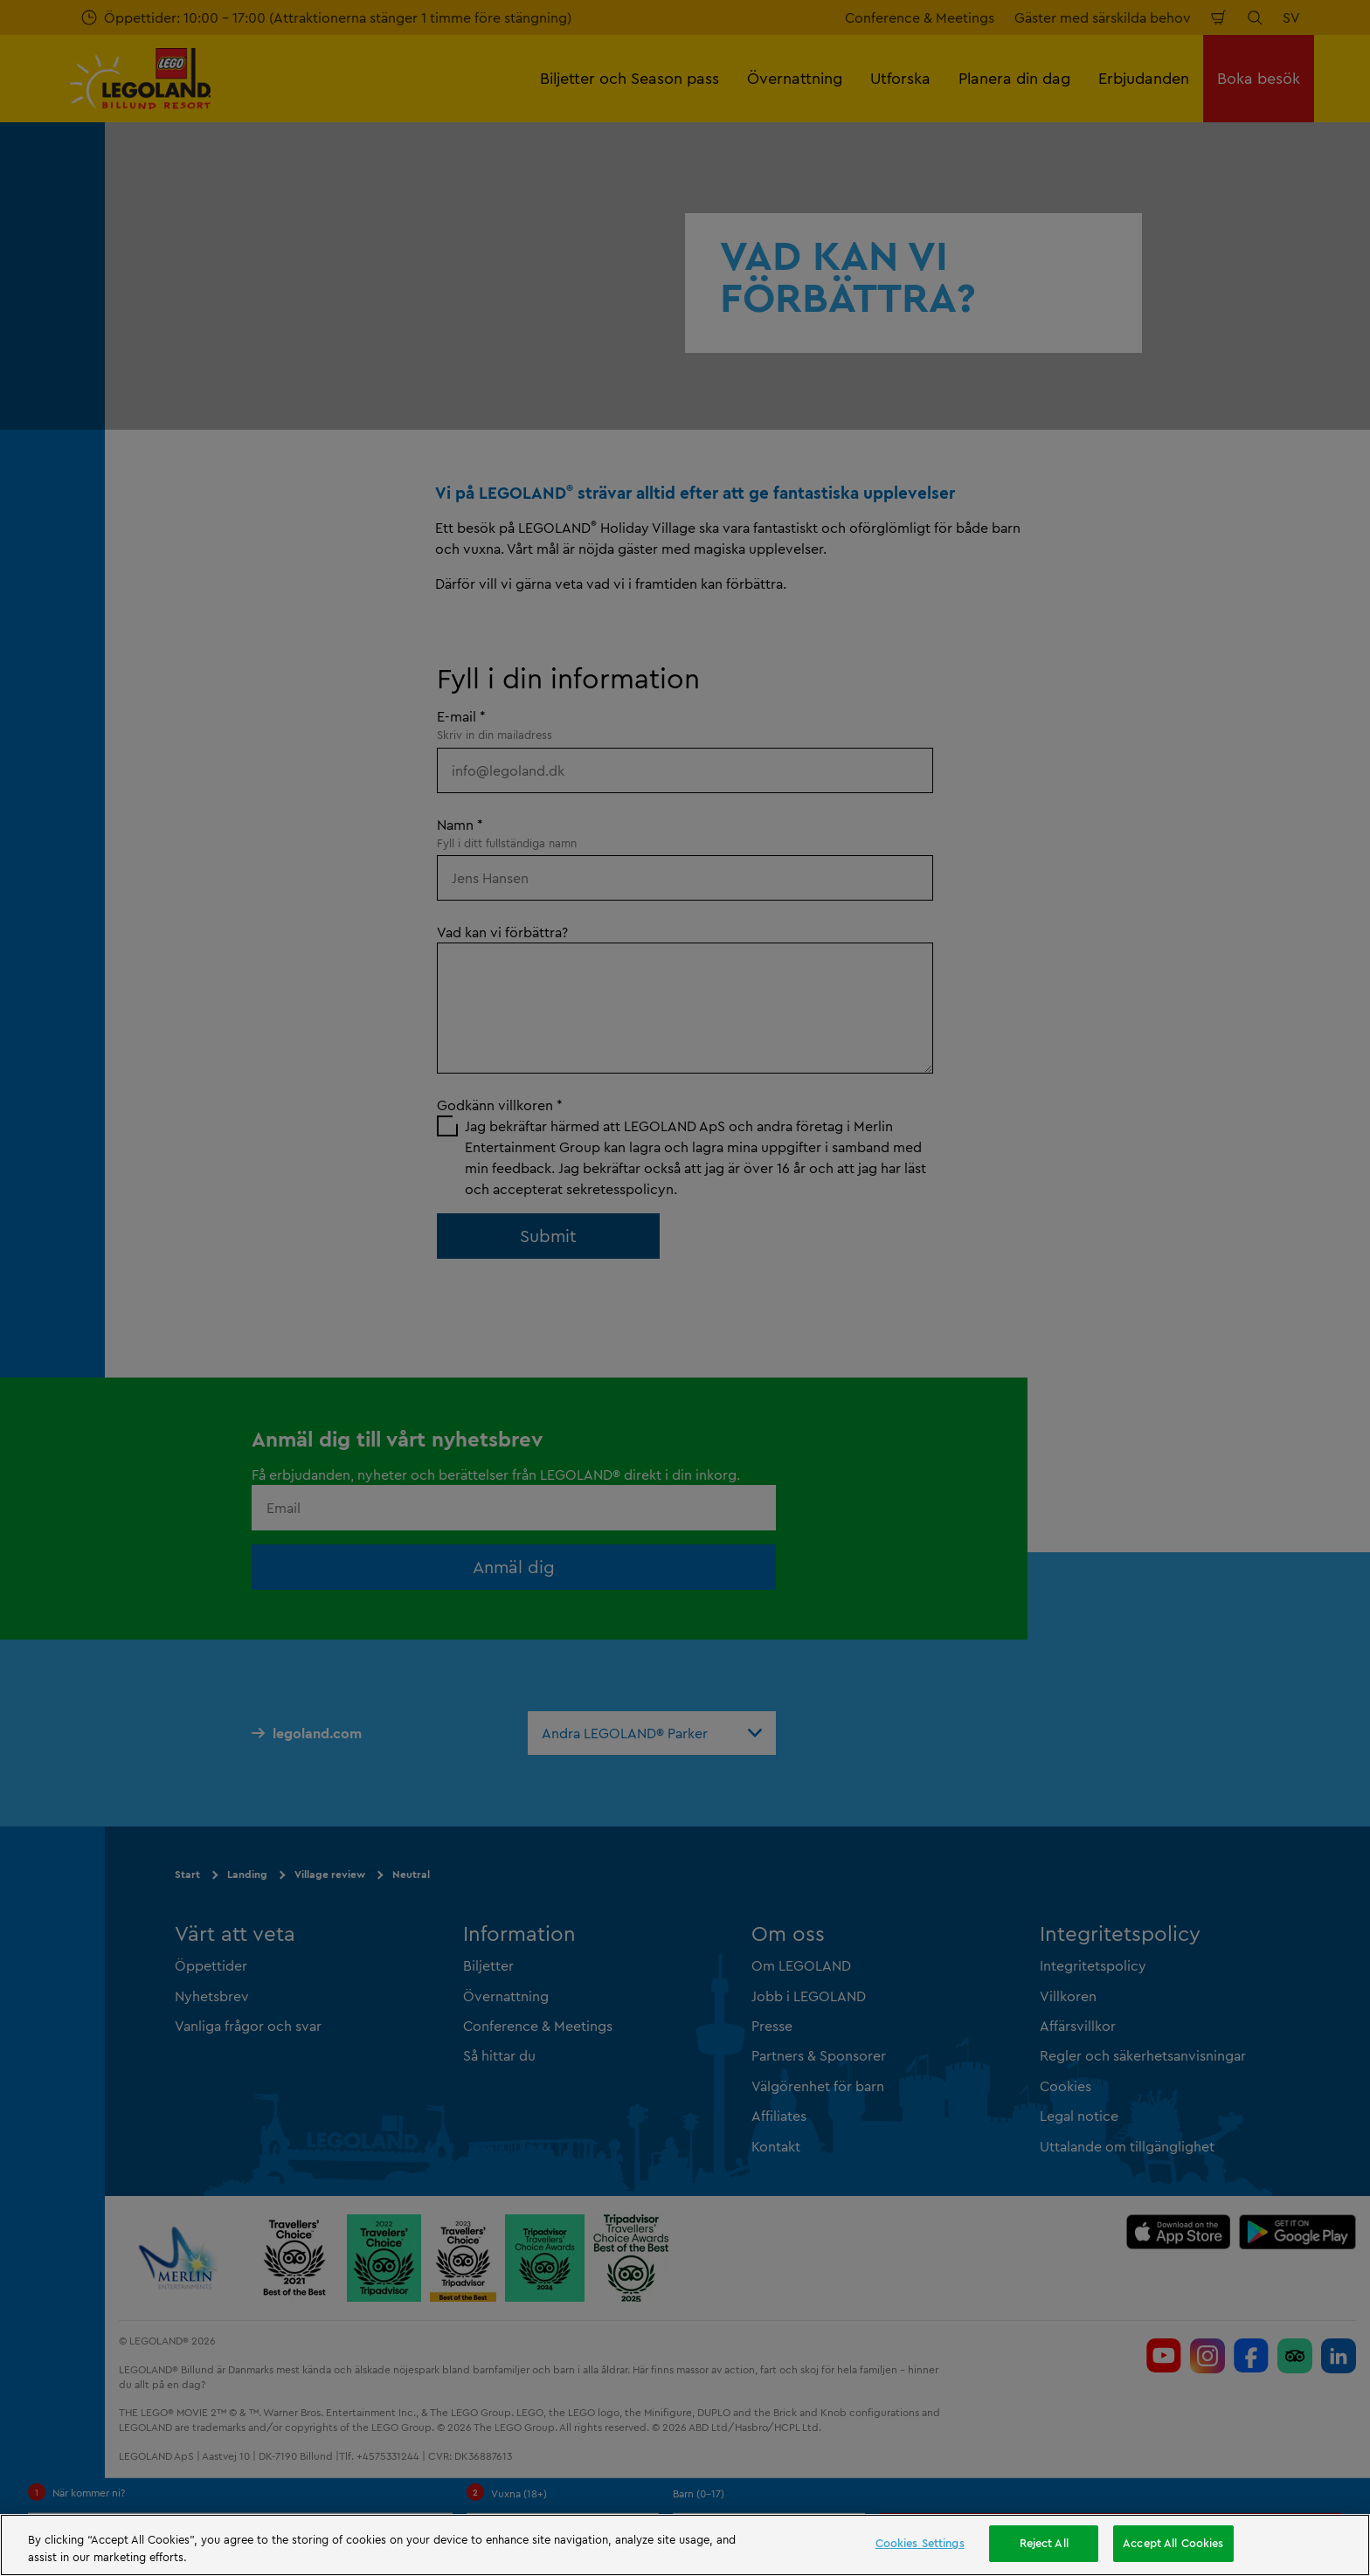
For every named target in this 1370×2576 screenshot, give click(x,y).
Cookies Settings (920, 2543)
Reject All (1044, 2543)
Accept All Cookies (1173, 2543)
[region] (685, 2545)
